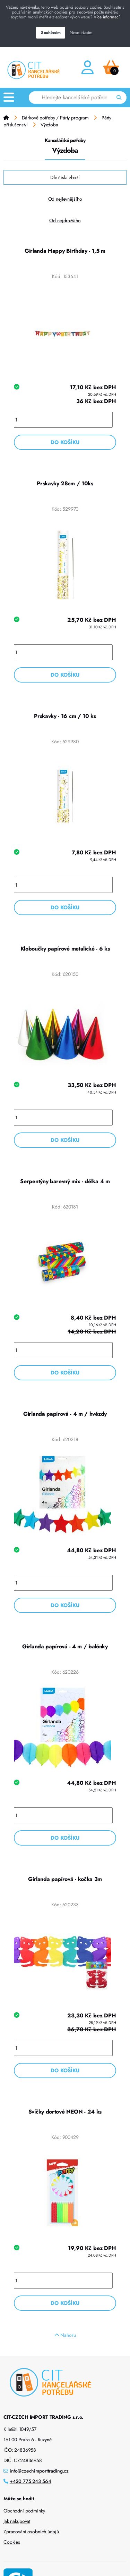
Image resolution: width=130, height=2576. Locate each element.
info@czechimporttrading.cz (39, 2470)
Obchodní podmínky (24, 2510)
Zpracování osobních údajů (31, 2531)
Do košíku (65, 442)
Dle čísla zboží (65, 177)
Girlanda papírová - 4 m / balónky (64, 1646)
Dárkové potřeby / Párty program (55, 117)
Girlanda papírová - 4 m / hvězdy (65, 1414)
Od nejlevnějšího (65, 198)
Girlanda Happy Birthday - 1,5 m (65, 251)
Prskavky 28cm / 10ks (65, 483)
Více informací (106, 17)
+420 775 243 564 (30, 2481)
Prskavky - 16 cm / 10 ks (65, 716)
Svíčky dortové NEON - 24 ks (65, 2112)
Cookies (11, 2542)
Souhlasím (51, 33)
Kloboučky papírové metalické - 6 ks (65, 949)
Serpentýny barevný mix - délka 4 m (65, 1181)
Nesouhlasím (81, 33)
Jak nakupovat (16, 2521)
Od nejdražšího (64, 220)
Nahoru (65, 2335)
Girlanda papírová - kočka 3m (65, 1879)
